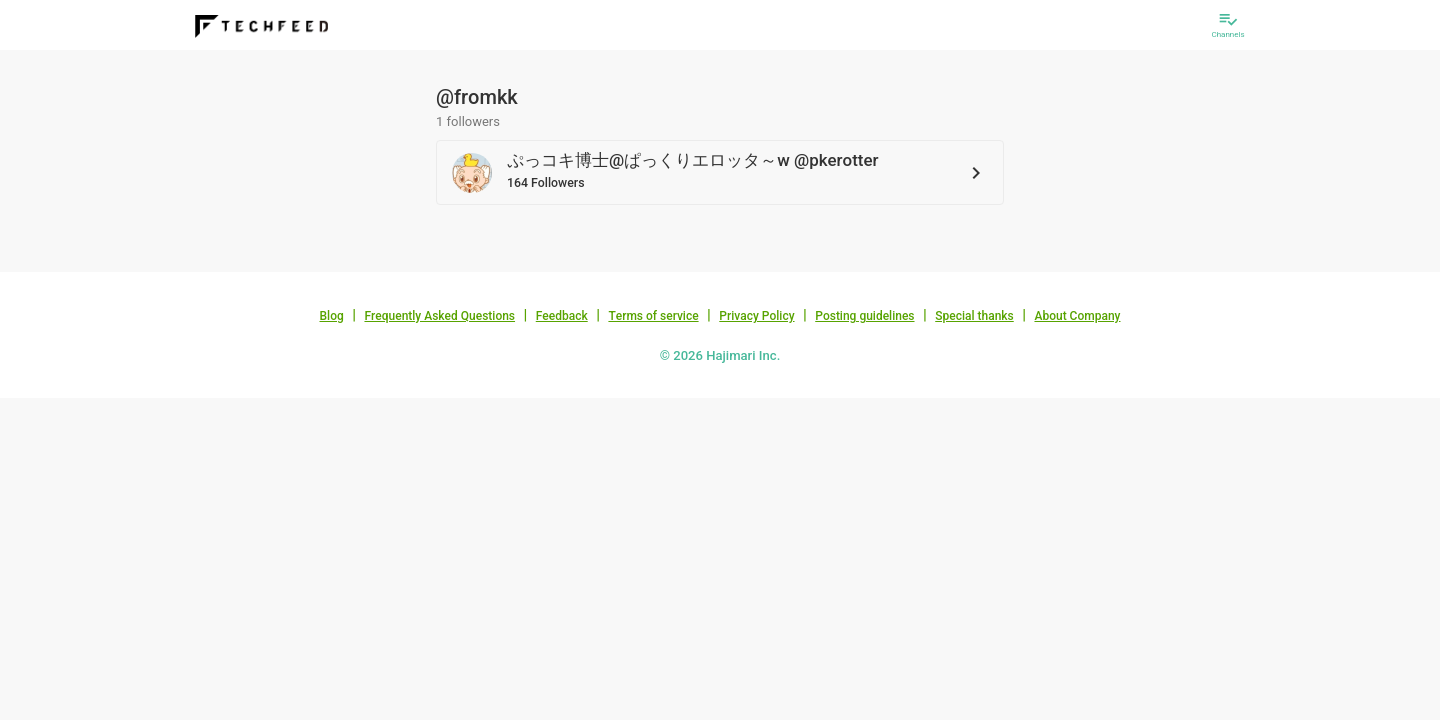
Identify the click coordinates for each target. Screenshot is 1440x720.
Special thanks (974, 316)
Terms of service (653, 316)
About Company (1077, 316)
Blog (332, 316)
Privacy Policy (756, 316)
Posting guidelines (864, 316)
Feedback (562, 316)
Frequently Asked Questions (439, 316)
